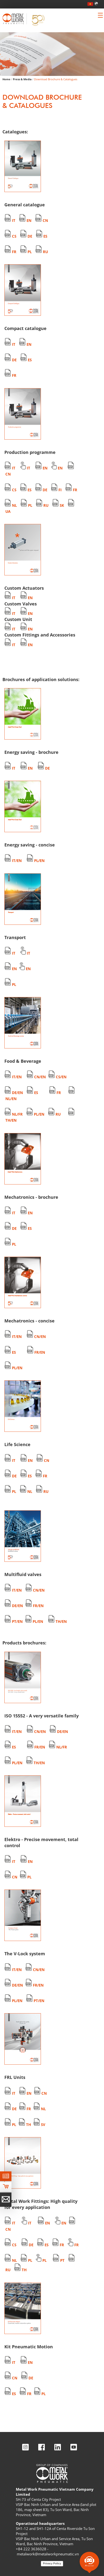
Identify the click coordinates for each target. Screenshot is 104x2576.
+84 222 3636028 (31, 2548)
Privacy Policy (52, 2563)
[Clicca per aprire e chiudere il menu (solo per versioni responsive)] (100, 15)
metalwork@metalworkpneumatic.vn (48, 2554)
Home (6, 79)
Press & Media (22, 79)
